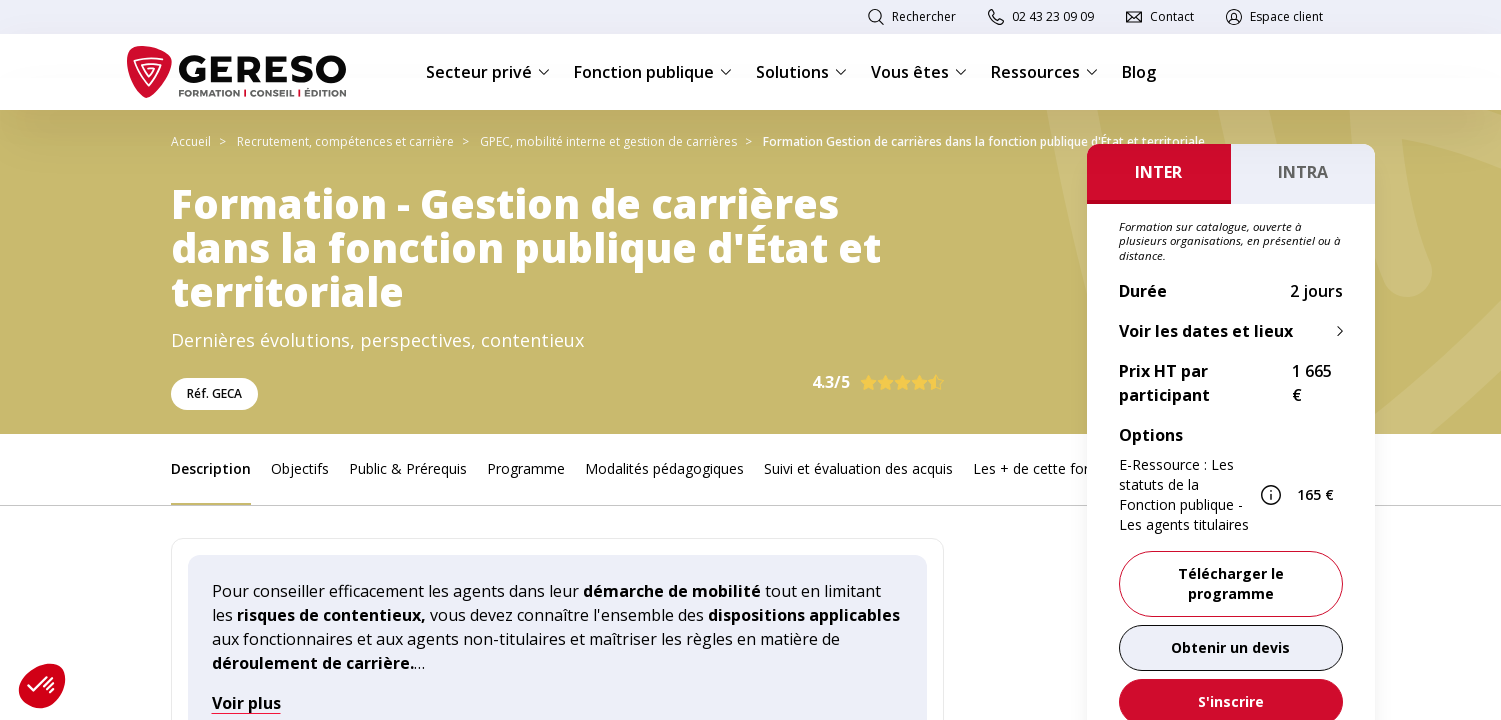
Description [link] (211, 468)
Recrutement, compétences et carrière (345, 141)
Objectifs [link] (300, 468)
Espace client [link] (1286, 16)
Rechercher (924, 16)
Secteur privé (488, 72)
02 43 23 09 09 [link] (1053, 16)
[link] (1231, 648)
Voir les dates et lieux (1206, 331)
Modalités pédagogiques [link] (664, 468)
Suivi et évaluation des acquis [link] (858, 468)
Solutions (801, 72)
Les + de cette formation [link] (1054, 468)
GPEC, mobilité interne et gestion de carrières (608, 141)
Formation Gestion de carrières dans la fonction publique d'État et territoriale (984, 141)
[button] (42, 686)
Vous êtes (919, 72)
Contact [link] (1172, 16)
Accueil (191, 141)
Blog (1139, 72)
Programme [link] (526, 468)
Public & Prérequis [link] (408, 468)
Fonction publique (653, 72)
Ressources (1044, 72)
